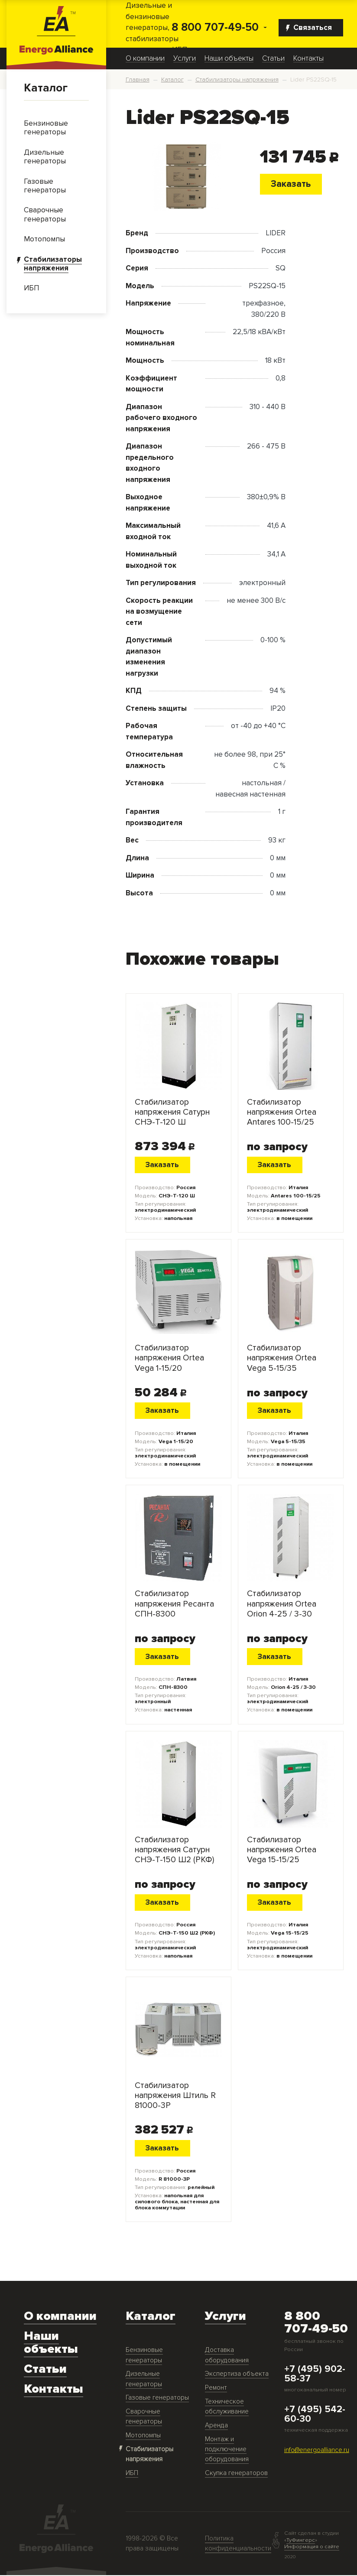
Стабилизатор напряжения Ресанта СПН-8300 (174, 1605)
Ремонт (216, 2388)
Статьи (273, 58)
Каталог (46, 88)
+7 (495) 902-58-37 (314, 2374)
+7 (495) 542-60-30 (314, 2415)
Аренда (216, 2426)
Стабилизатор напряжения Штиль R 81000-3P (175, 2097)
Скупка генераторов (236, 2474)
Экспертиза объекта (237, 2375)
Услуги (184, 58)
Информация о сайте (311, 2546)
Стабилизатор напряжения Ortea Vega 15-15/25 (281, 1850)
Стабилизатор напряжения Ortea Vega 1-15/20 (169, 1359)
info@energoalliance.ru (316, 2451)
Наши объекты (228, 58)
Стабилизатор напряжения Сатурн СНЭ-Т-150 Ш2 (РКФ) (174, 1850)
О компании (145, 58)
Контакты (308, 58)
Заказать (291, 184)
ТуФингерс (300, 2540)
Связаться (309, 27)
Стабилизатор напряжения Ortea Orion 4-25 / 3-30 (281, 1605)
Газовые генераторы (157, 2398)
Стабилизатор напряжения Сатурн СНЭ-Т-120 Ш (172, 1113)
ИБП (132, 2474)
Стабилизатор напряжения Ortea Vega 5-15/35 (281, 1359)
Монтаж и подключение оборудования (227, 2450)
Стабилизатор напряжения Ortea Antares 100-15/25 (281, 1113)
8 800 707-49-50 (215, 27)
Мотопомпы (143, 2436)
